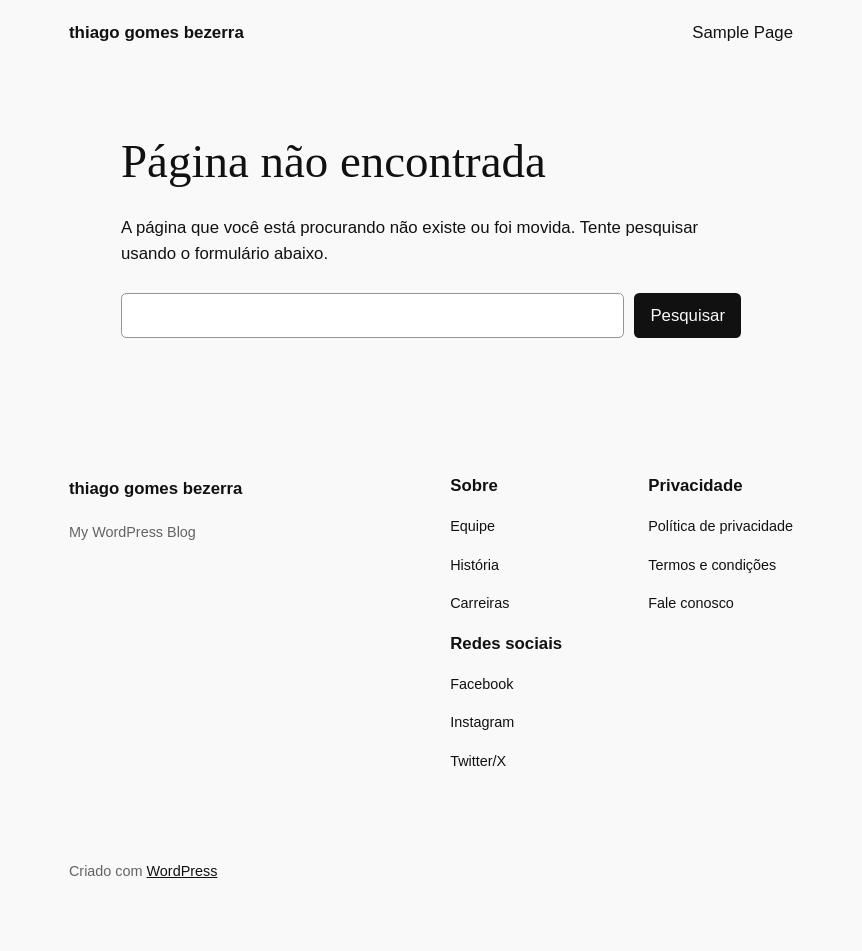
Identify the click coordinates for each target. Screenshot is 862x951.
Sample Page (742, 32)
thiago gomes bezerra (156, 32)
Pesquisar (687, 315)
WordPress (182, 871)
